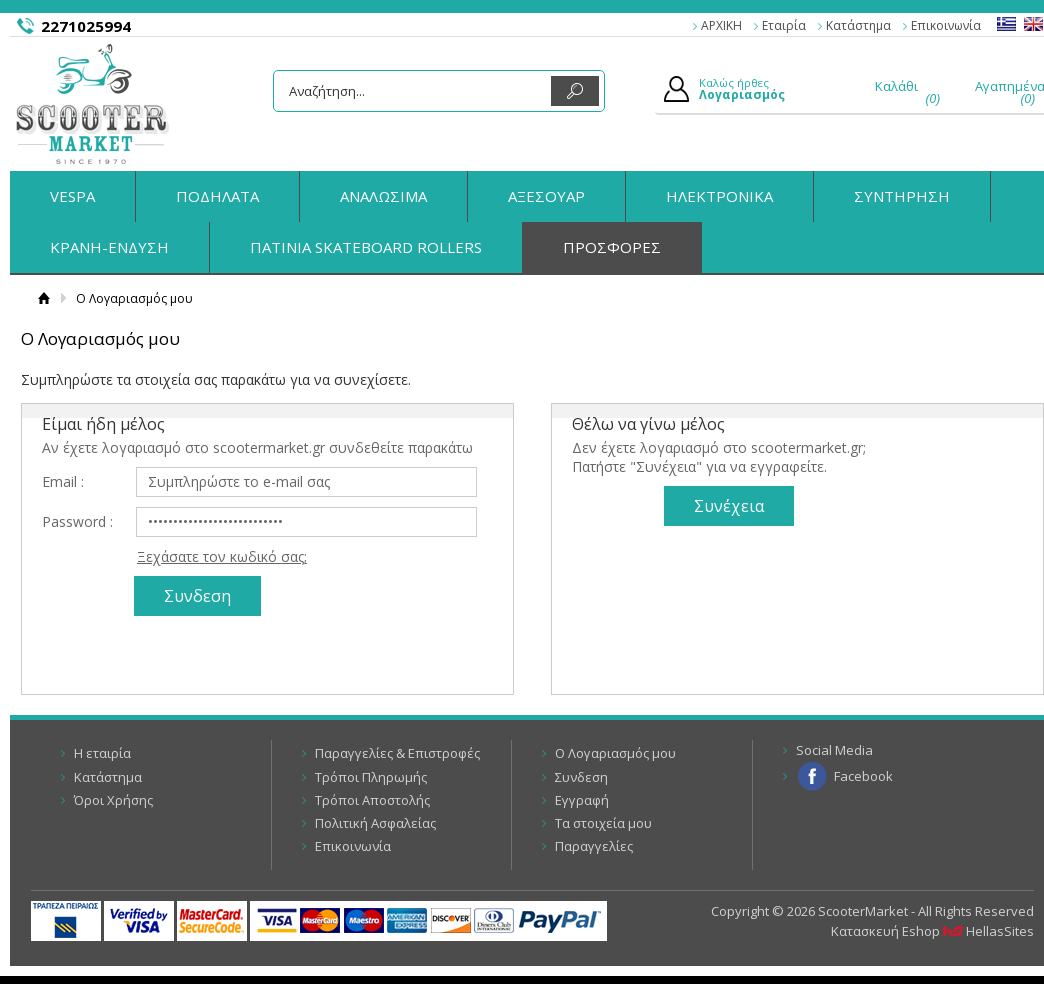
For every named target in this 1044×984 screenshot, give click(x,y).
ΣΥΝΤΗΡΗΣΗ (902, 196)
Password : (77, 521)
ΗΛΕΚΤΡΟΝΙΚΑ (719, 196)
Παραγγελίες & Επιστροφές (397, 753)
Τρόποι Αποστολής (372, 800)
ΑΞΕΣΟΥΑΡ (546, 196)
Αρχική (43, 298)
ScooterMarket (92, 104)
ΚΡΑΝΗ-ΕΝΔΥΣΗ (109, 247)
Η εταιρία (102, 753)
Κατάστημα (858, 25)
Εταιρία (784, 25)
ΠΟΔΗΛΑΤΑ (217, 196)
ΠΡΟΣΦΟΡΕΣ (612, 247)
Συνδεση (581, 777)
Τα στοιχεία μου (603, 823)
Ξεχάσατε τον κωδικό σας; (222, 556)
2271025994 (86, 26)
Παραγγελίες (594, 846)
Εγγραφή (582, 800)
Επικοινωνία (946, 25)
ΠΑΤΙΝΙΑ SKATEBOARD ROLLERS (366, 247)
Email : (63, 481)
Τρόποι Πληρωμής (371, 777)
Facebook (863, 776)
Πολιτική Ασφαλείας (375, 823)
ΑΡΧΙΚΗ (721, 25)
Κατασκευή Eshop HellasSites (932, 931)
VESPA (72, 196)
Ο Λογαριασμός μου (615, 753)
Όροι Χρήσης (113, 800)
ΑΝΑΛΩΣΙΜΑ (383, 196)
